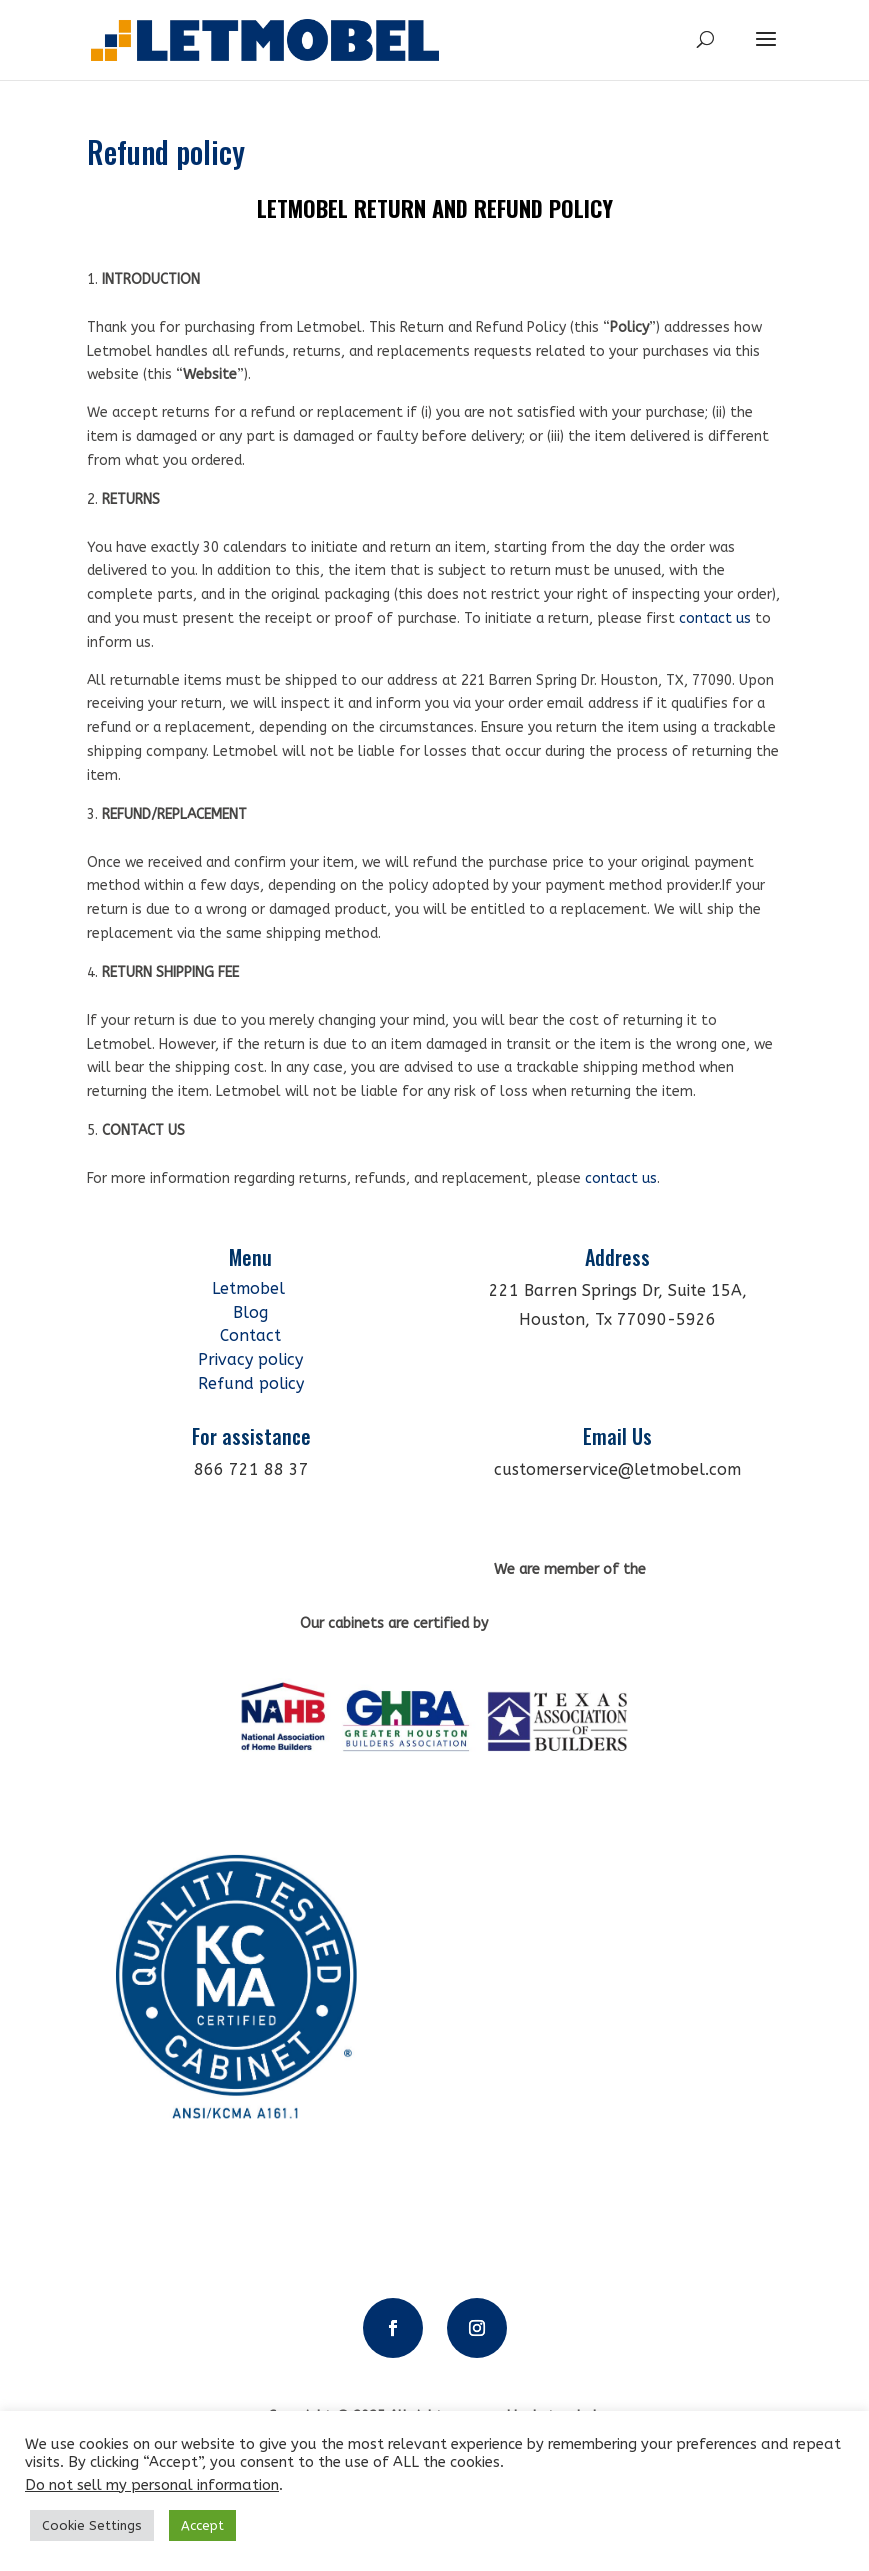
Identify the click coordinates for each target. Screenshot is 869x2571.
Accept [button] (202, 2525)
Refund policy (251, 1383)
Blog (250, 1312)
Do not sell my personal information (152, 2485)
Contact (250, 1335)
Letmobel (251, 1288)
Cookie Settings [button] (92, 2525)
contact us (715, 618)
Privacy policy (250, 1359)
